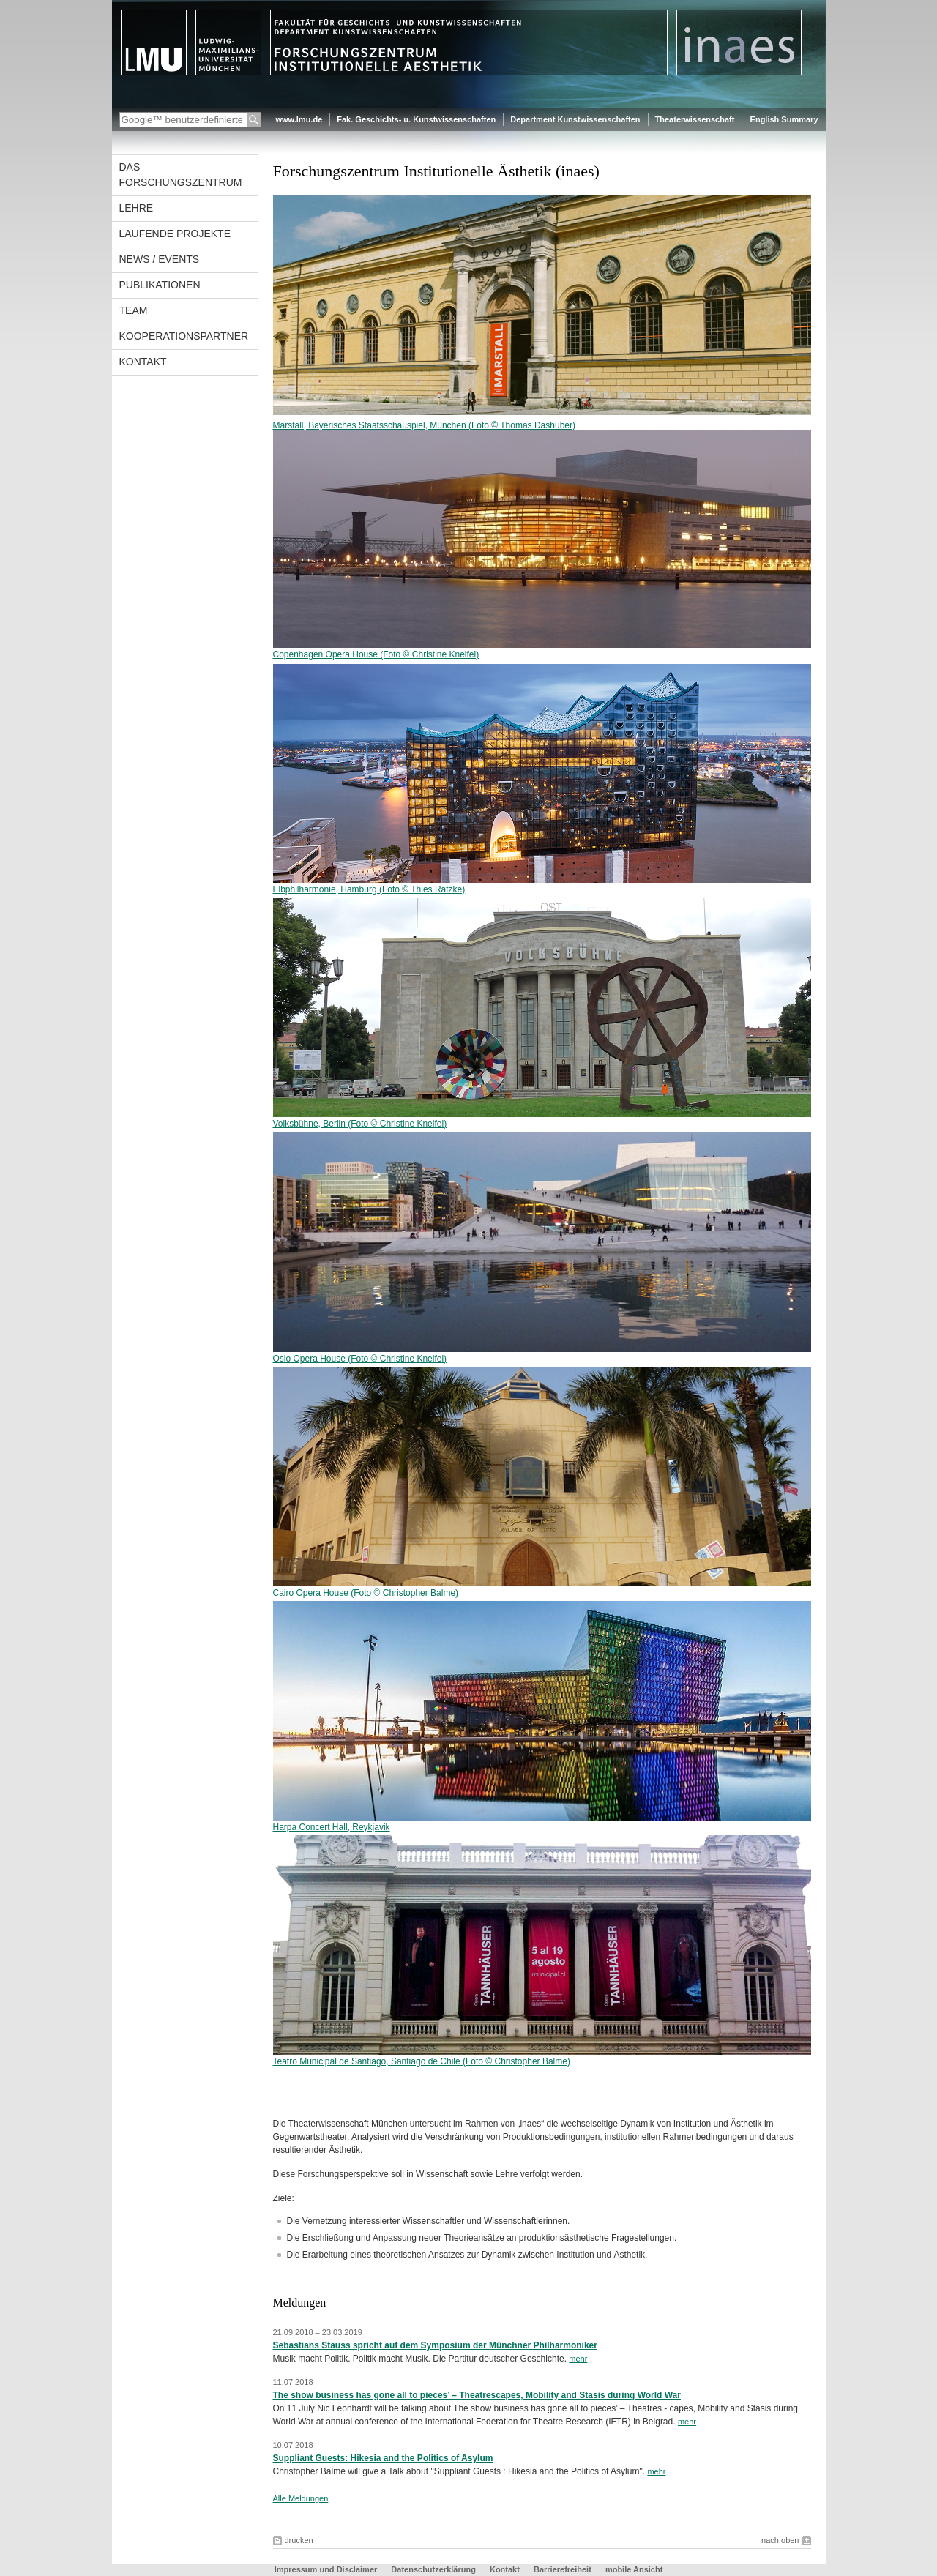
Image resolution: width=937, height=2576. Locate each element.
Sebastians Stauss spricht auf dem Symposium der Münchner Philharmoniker (435, 2345)
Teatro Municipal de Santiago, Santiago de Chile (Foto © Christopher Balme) (421, 2061)
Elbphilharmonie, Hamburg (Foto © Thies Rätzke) (369, 889)
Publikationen (160, 285)
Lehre (136, 208)
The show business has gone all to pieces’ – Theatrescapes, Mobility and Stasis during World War (477, 2395)
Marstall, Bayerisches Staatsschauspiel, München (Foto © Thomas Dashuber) (424, 425)
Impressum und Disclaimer (326, 2569)
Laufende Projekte (175, 233)
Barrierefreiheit (564, 2569)
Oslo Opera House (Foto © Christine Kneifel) (360, 1359)
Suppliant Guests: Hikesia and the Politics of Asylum (383, 2458)
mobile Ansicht (633, 2569)
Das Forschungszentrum (180, 174)
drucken (299, 2540)
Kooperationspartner (184, 336)
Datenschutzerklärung (433, 2569)
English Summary (784, 119)
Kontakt (143, 361)
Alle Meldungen (301, 2498)
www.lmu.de (299, 119)
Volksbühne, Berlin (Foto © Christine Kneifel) (542, 1119)
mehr (578, 2358)
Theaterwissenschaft (695, 119)
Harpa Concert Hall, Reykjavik (331, 1827)
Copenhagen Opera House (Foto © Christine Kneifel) (376, 654)
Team (133, 310)
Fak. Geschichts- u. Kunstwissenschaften (416, 119)
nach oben (780, 2540)
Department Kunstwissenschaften (575, 119)
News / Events (159, 259)
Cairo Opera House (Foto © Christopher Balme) (366, 1593)
